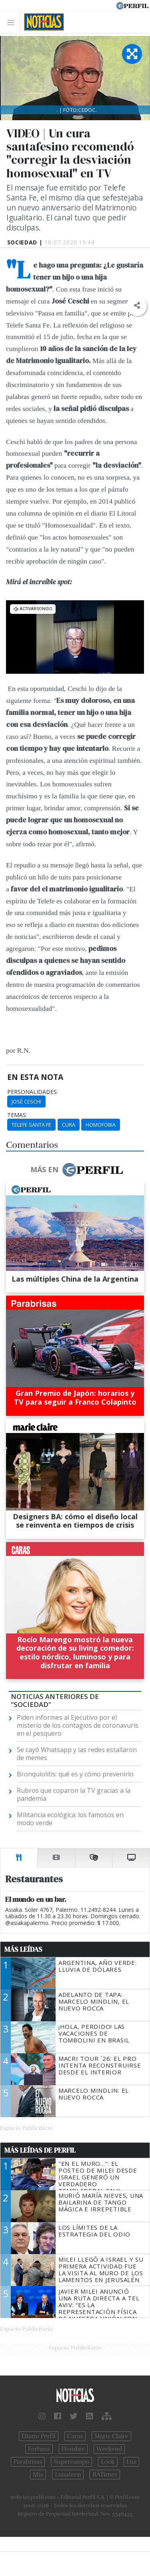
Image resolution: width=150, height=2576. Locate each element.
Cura (68, 1124)
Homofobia (101, 1124)
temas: (17, 1115)
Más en (76, 1170)
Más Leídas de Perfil (40, 2150)
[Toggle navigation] (13, 22)
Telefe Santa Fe (31, 1124)
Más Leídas (23, 1949)
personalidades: (32, 1091)
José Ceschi (26, 1101)
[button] (137, 306)
